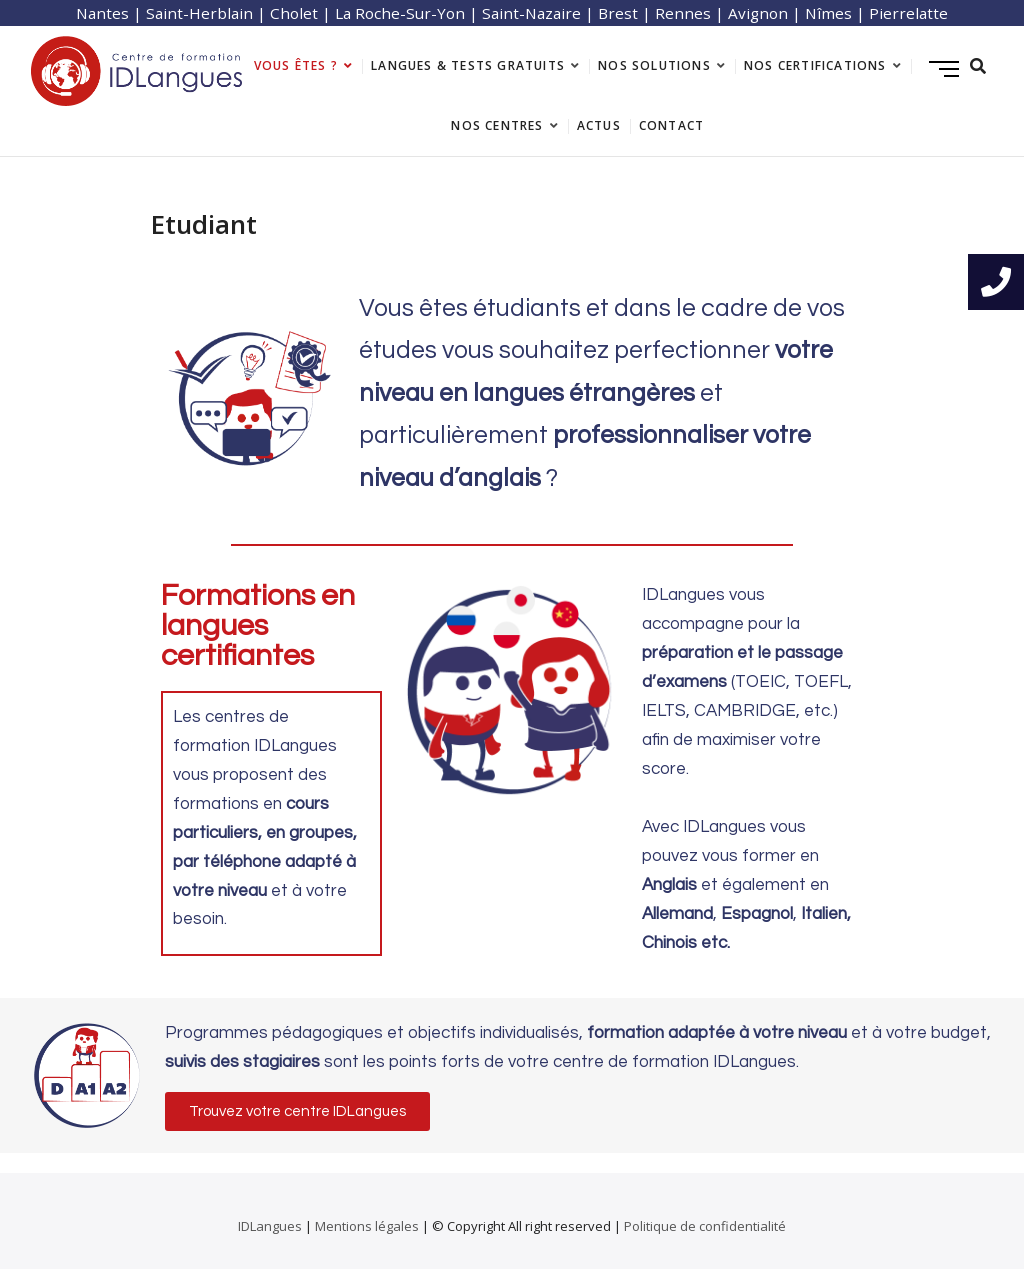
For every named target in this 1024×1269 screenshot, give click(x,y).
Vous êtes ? (296, 65)
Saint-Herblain (199, 13)
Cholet (294, 13)
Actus (599, 125)
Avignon (758, 13)
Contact (671, 125)
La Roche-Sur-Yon (400, 13)
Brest (618, 13)
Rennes (683, 13)
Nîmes (828, 13)
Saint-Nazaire (531, 13)
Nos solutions (654, 65)
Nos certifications (815, 65)
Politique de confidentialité (705, 1226)
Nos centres (497, 125)
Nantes (102, 13)
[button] (297, 1111)
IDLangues (270, 1226)
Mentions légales (367, 1226)
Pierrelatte (908, 13)
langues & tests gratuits (468, 65)
